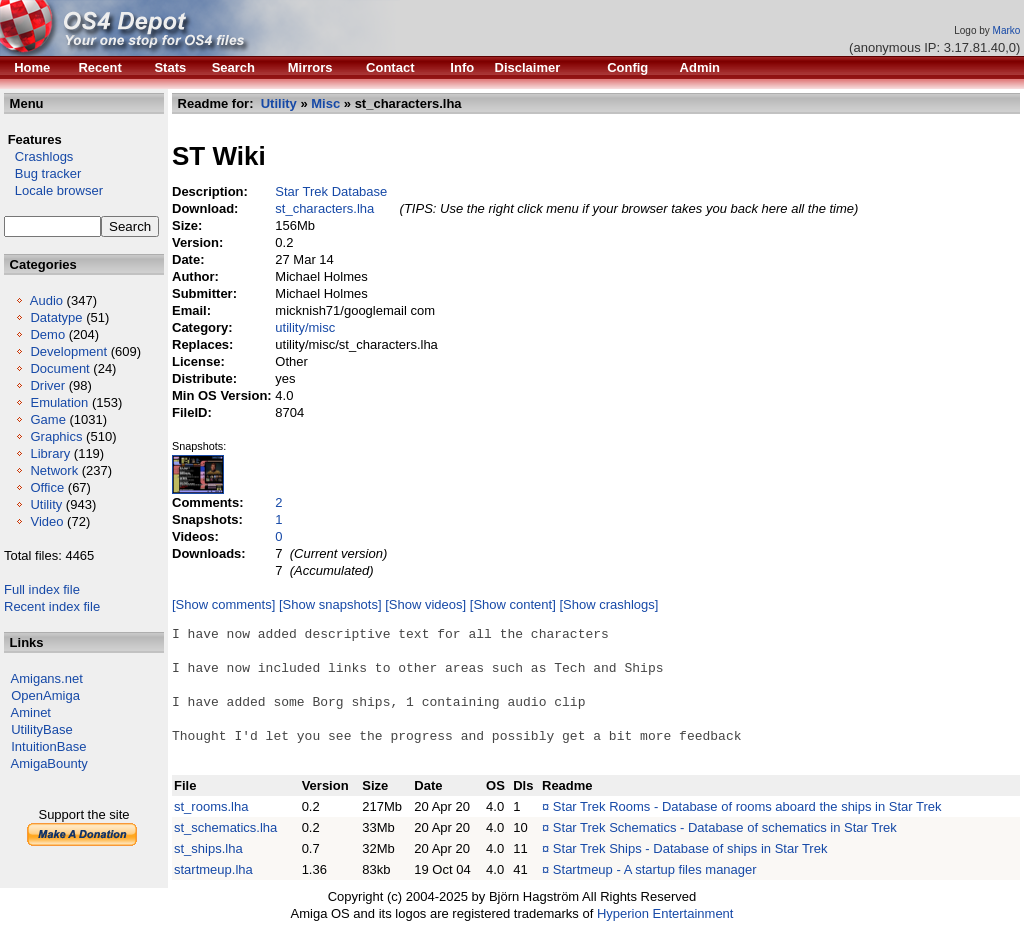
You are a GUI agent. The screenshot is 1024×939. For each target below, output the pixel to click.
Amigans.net (47, 678)
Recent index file (52, 606)
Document (59, 368)
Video (46, 521)
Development (68, 351)
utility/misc (305, 327)
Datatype (56, 317)
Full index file (42, 589)
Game (47, 419)
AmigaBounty (49, 763)
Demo (47, 334)
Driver (47, 385)
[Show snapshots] (330, 604)
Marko (1007, 30)
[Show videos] (425, 604)
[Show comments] (223, 604)
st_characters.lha (324, 208)
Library (50, 453)
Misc (325, 103)
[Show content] (513, 604)
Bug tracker (42, 173)
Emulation (59, 402)
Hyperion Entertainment (665, 913)
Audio (46, 300)
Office (47, 487)
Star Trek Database (331, 191)
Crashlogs (38, 156)
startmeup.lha (213, 869)
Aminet (31, 712)
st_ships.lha (208, 848)
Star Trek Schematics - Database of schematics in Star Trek (725, 827)
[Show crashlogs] (608, 604)
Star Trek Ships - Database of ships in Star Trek (690, 848)
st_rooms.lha (211, 806)
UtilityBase (41, 729)
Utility (46, 504)
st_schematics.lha (225, 827)
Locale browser (53, 190)
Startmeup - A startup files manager (655, 869)
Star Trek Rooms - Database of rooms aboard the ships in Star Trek (747, 806)
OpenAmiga (45, 695)
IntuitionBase (48, 746)
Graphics (56, 436)
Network (54, 470)
